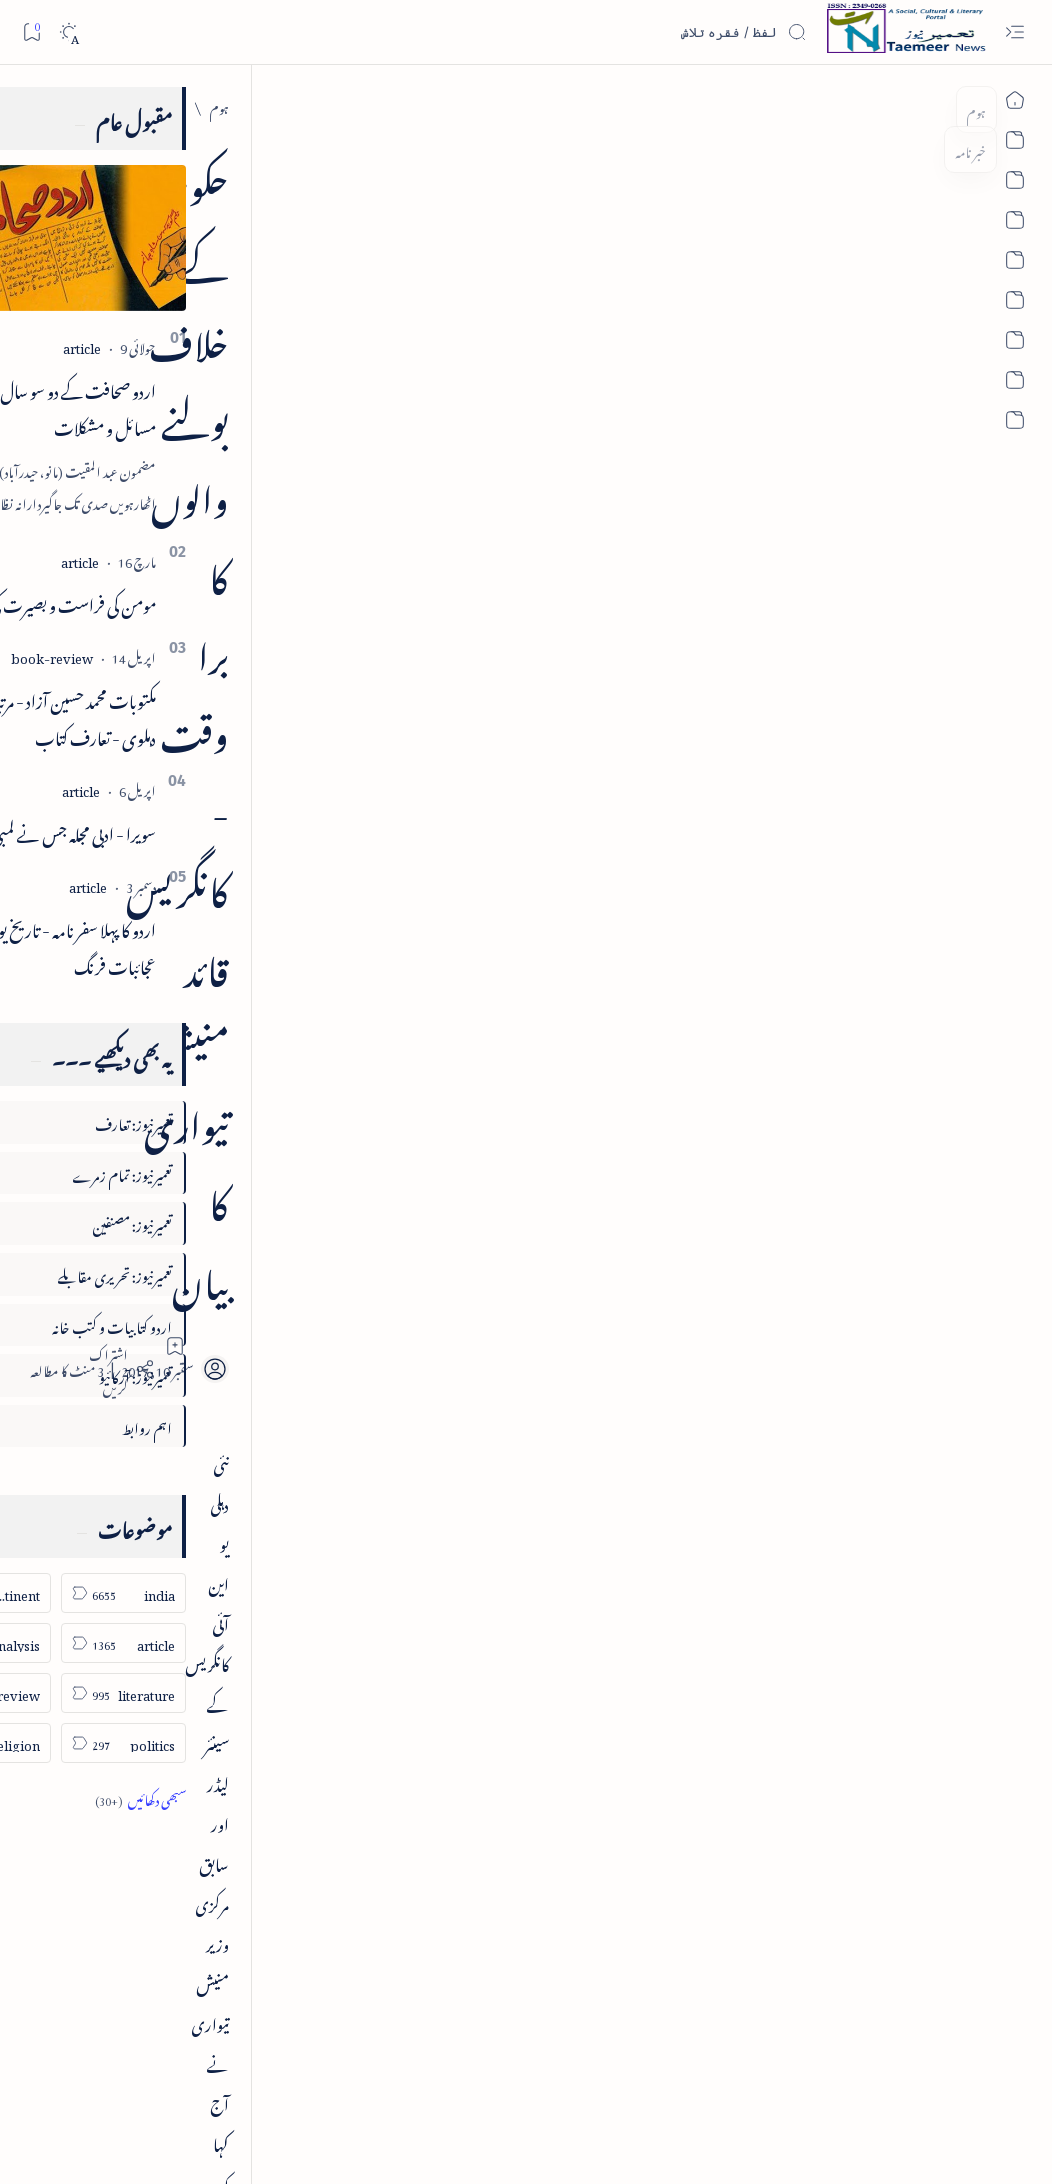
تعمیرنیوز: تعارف (229, 1121)
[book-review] (148, 655)
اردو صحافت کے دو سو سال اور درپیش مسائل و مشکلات (143, 406)
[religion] (84, 1743)
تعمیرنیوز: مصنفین (228, 1222)
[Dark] (68, 32)
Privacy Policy (516, 2085)
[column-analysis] (84, 1643)
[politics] (219, 1743)
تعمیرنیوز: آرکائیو (231, 1374)
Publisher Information (170, 2085)
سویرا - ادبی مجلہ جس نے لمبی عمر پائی (149, 831)
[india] (896, 105)
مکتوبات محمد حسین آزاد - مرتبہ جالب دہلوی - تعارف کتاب (150, 716)
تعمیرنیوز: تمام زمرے (218, 1172)
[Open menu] (1014, 32)
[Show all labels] (236, 1797)
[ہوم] (945, 105)
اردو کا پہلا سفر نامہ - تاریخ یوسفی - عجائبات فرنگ (156, 945)
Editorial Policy (72, 2085)
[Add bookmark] (412, 329)
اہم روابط (243, 1425)
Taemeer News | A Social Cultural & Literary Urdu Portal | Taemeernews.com (724, 2142)
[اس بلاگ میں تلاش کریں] (657, 32)
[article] (178, 345)
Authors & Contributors (369, 2085)
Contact (454, 2085)
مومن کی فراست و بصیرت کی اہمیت (146, 602)
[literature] (219, 1693)
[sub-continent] (84, 1593)
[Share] (357, 352)
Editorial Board (268, 2085)
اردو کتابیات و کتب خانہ (208, 1324)
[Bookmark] (31, 31)
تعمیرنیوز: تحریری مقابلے (211, 1273)
